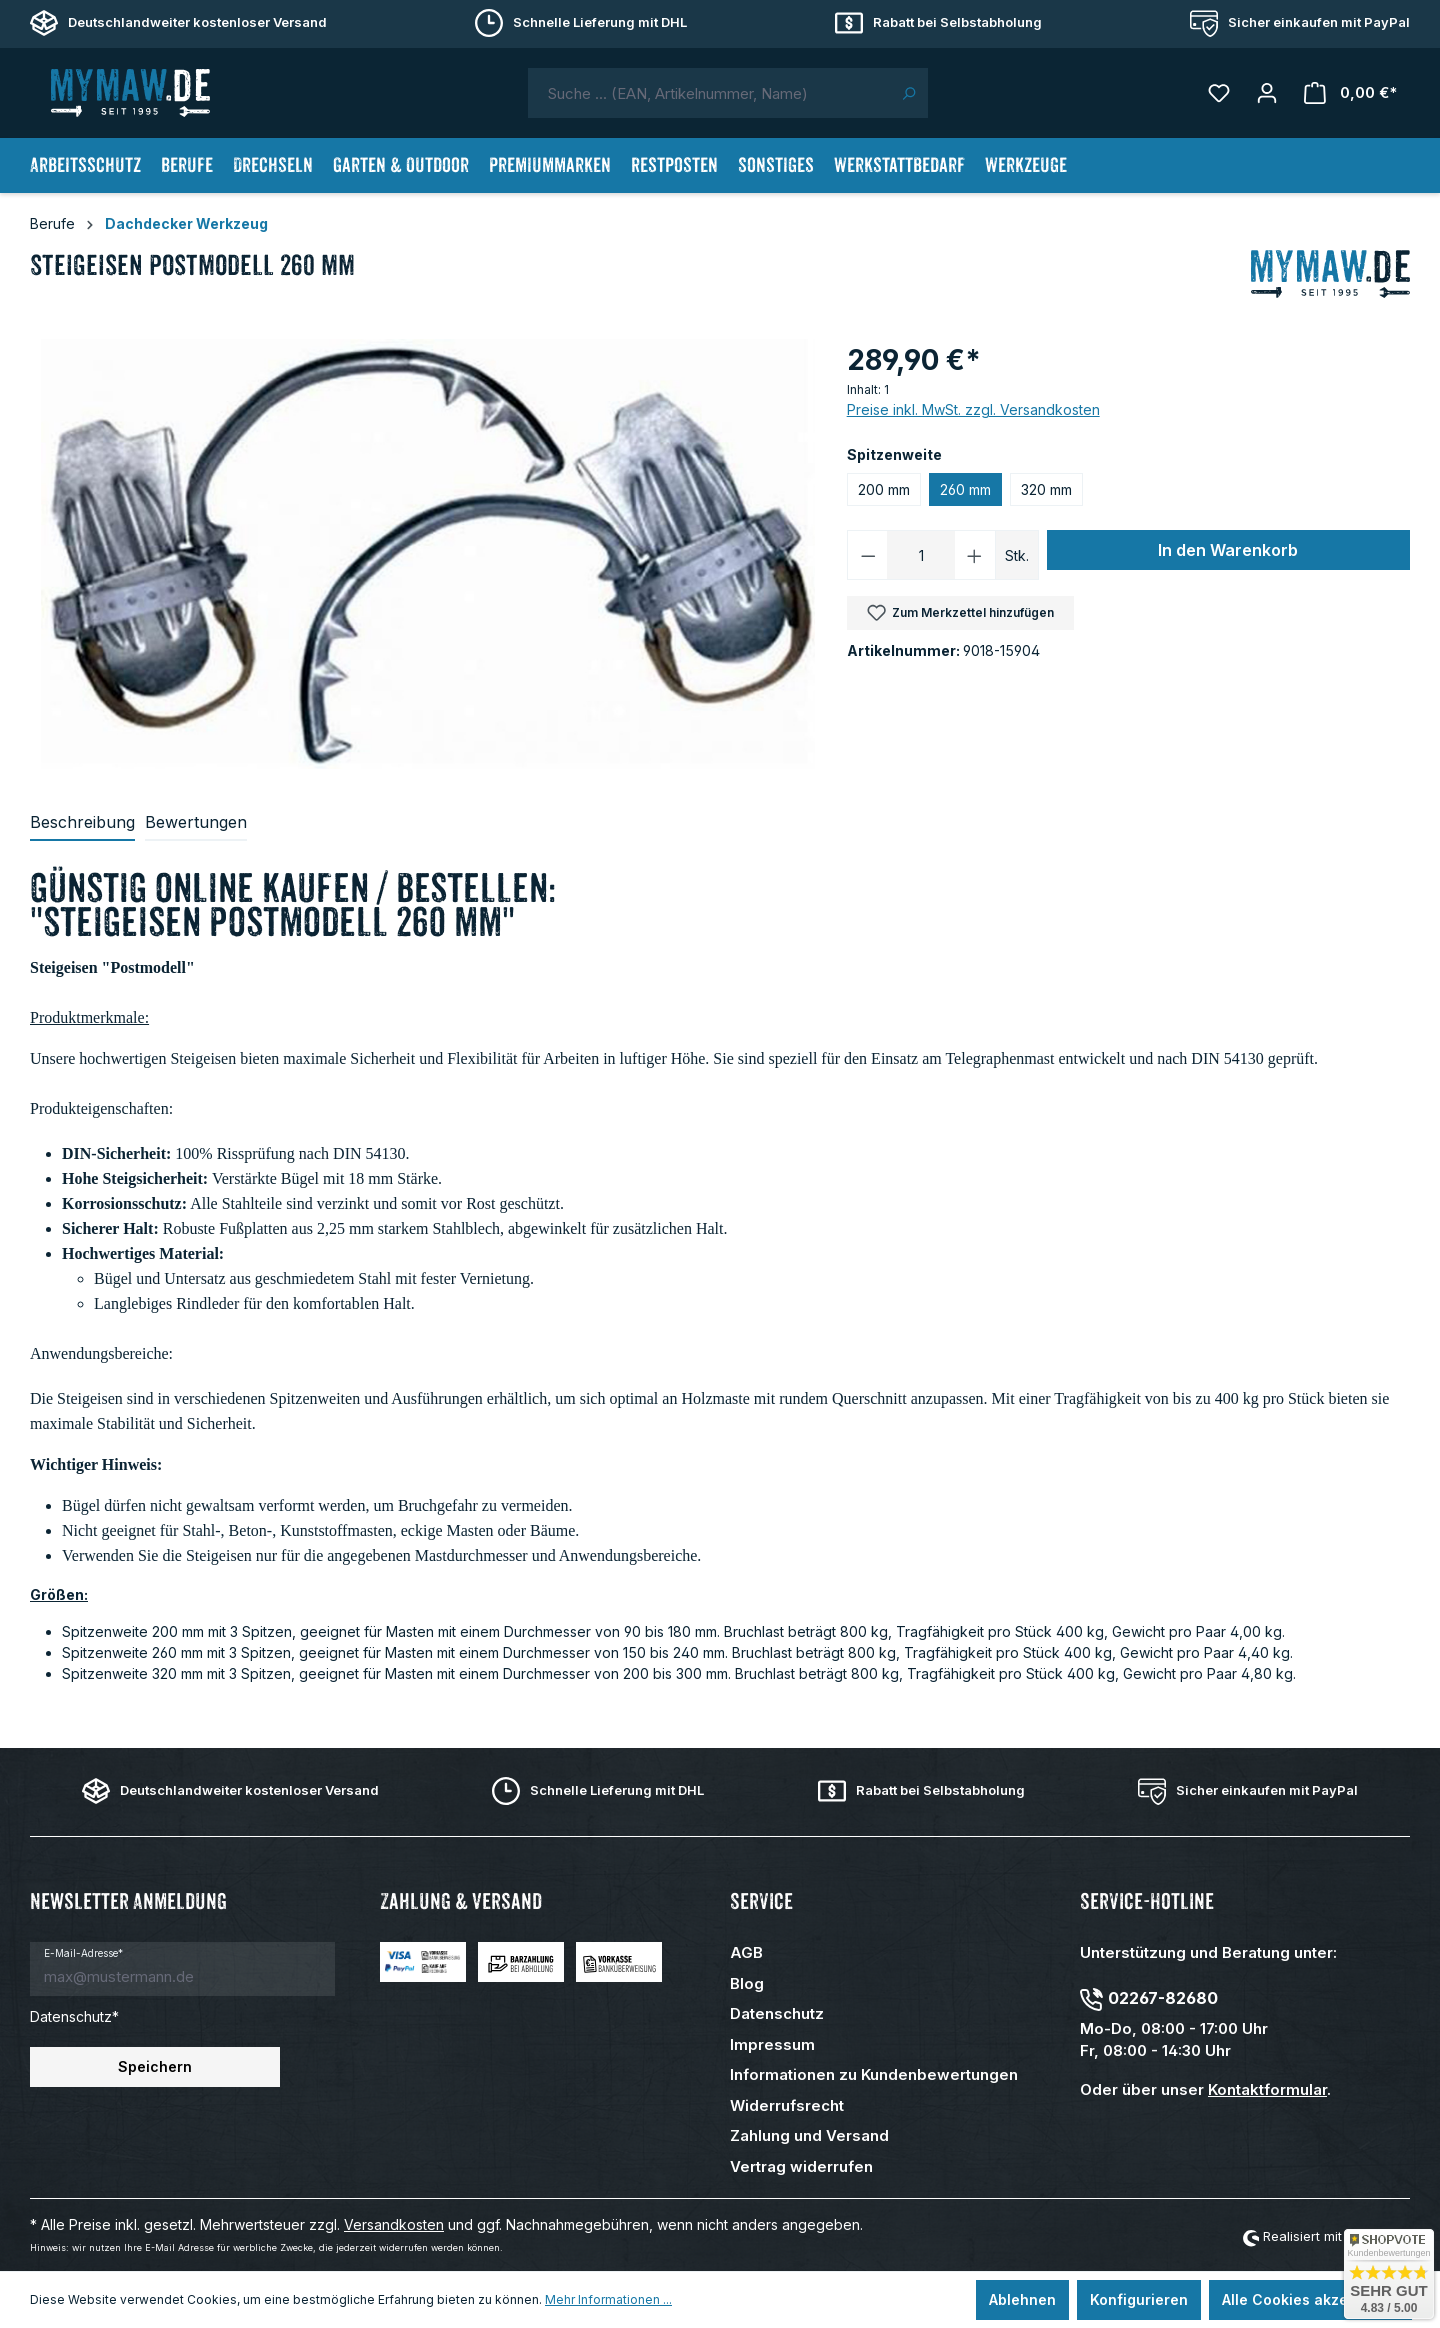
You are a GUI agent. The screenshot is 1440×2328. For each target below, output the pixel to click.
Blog (747, 1983)
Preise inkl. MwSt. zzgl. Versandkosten (973, 409)
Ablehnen (1022, 2299)
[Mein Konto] (1267, 93)
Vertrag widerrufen (801, 2166)
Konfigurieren (1139, 2299)
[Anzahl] (921, 555)
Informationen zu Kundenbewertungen (874, 2074)
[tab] (82, 823)
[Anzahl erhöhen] (975, 555)
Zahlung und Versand (809, 2135)
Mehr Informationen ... (608, 2299)
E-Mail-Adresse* (83, 1953)
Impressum (772, 2044)
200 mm (884, 489)
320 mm (1046, 489)
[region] (428, 554)
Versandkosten (394, 2224)
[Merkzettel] (1219, 93)
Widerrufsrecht (787, 2105)
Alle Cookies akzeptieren (1310, 2299)
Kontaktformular (1267, 2089)
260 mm (965, 489)
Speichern (155, 2066)
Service (761, 1901)
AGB (746, 1952)
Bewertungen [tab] (196, 822)
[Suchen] (908, 93)
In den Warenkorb (1228, 550)
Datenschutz (777, 2013)
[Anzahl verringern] (868, 555)
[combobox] (709, 93)
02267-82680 (1163, 1998)
